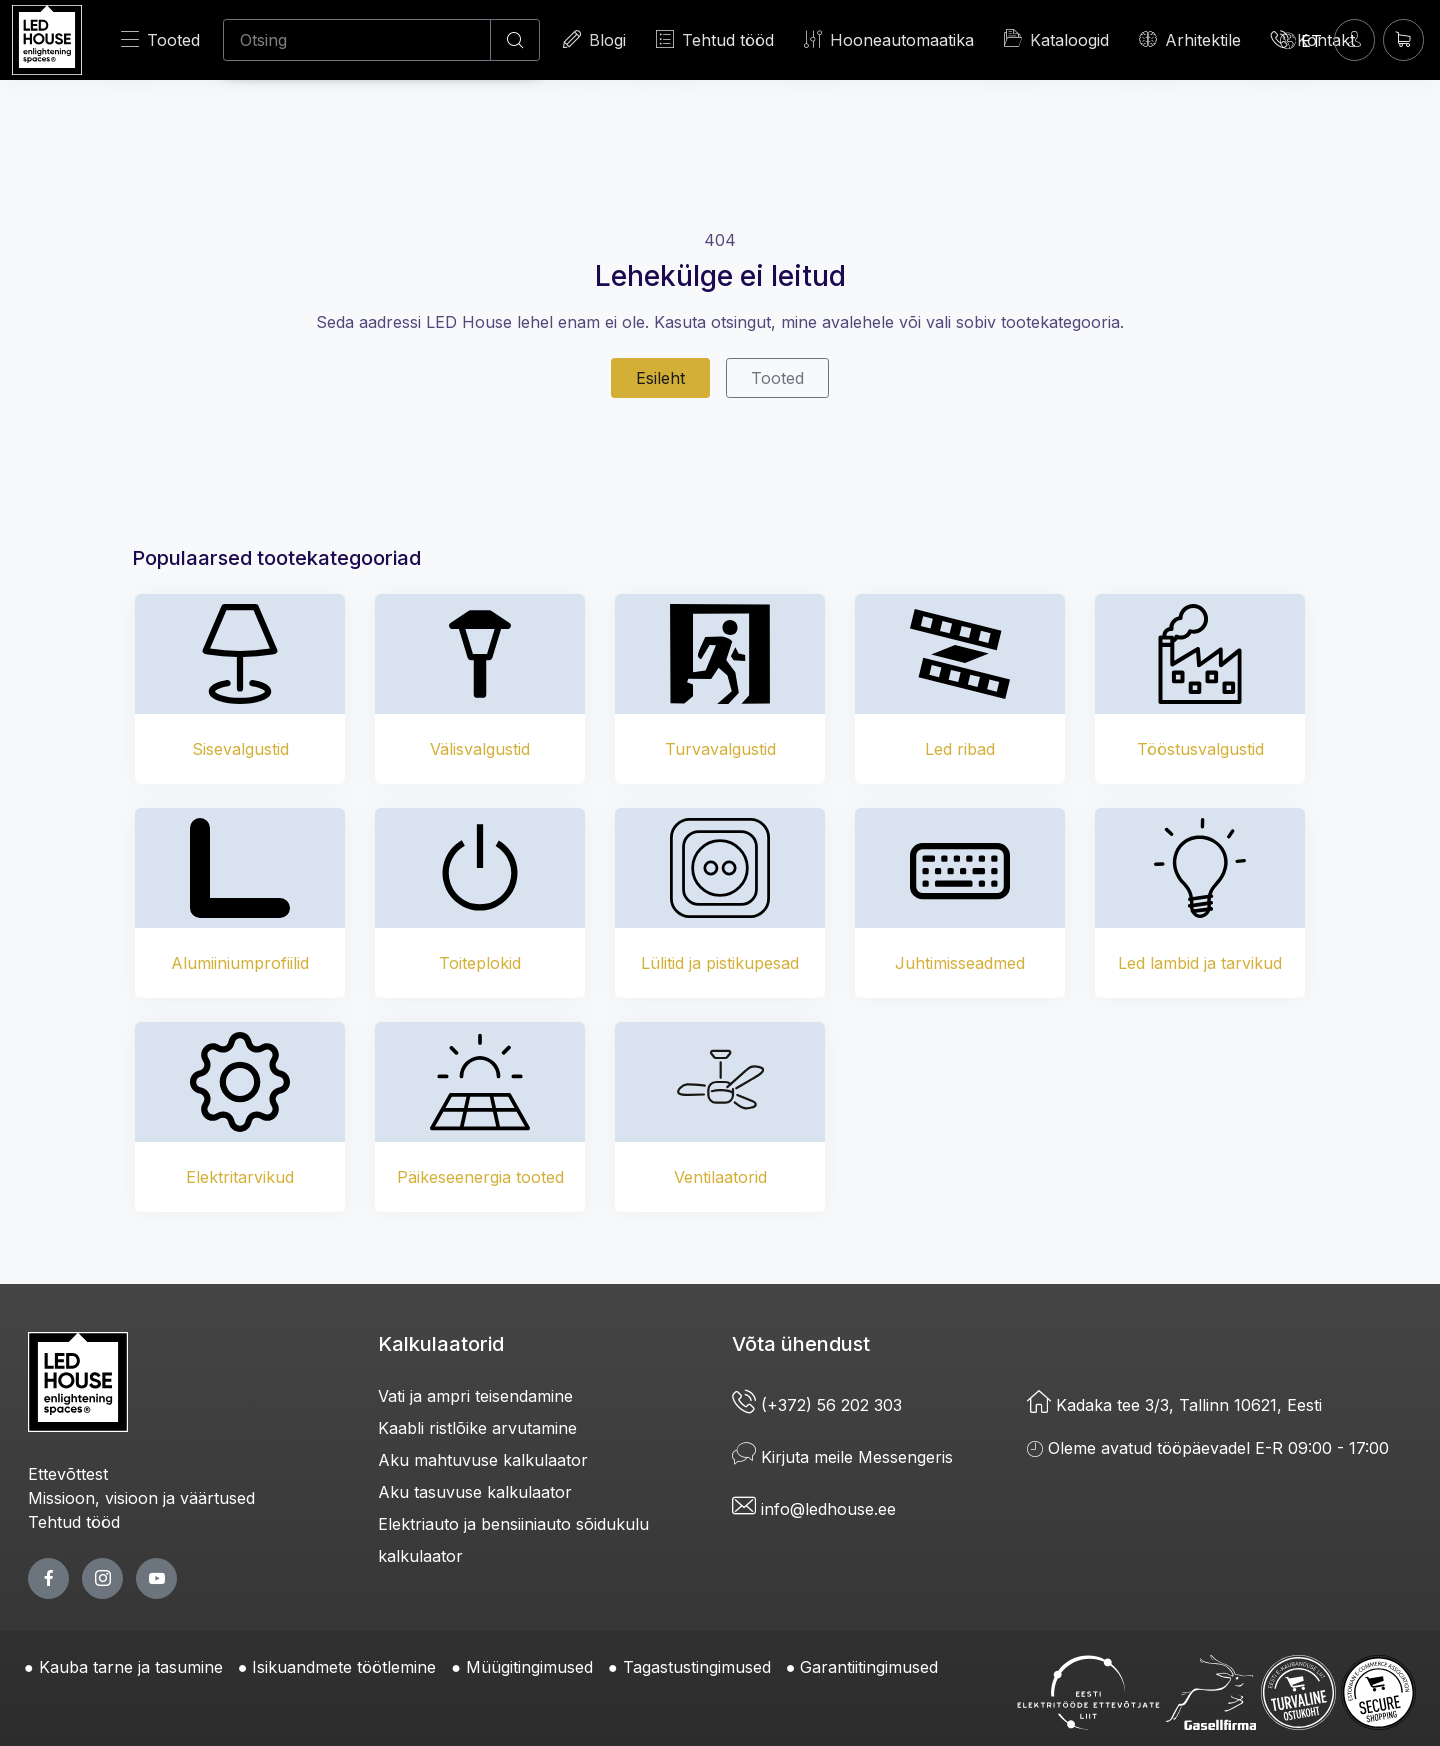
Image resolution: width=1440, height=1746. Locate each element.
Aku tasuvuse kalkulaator (475, 1492)
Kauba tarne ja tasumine (131, 1667)
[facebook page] (48, 1578)
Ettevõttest (68, 1474)
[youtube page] (156, 1578)
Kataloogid (1056, 39)
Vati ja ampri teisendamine (475, 1396)
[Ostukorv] (1403, 39)
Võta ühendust (801, 1344)
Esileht (660, 378)
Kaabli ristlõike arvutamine (477, 1428)
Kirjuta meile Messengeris (842, 1457)
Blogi (594, 39)
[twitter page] (102, 1578)
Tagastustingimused (697, 1667)
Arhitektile (1190, 39)
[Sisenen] (1354, 39)
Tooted (160, 39)
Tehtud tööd (715, 39)
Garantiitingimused (869, 1667)
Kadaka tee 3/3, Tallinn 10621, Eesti (1174, 1405)
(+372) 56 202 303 (817, 1405)
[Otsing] (357, 40)
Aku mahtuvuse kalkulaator (483, 1460)
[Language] (1301, 40)
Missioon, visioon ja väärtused (141, 1498)
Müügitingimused (529, 1667)
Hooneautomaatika (889, 39)
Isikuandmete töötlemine (344, 1667)
